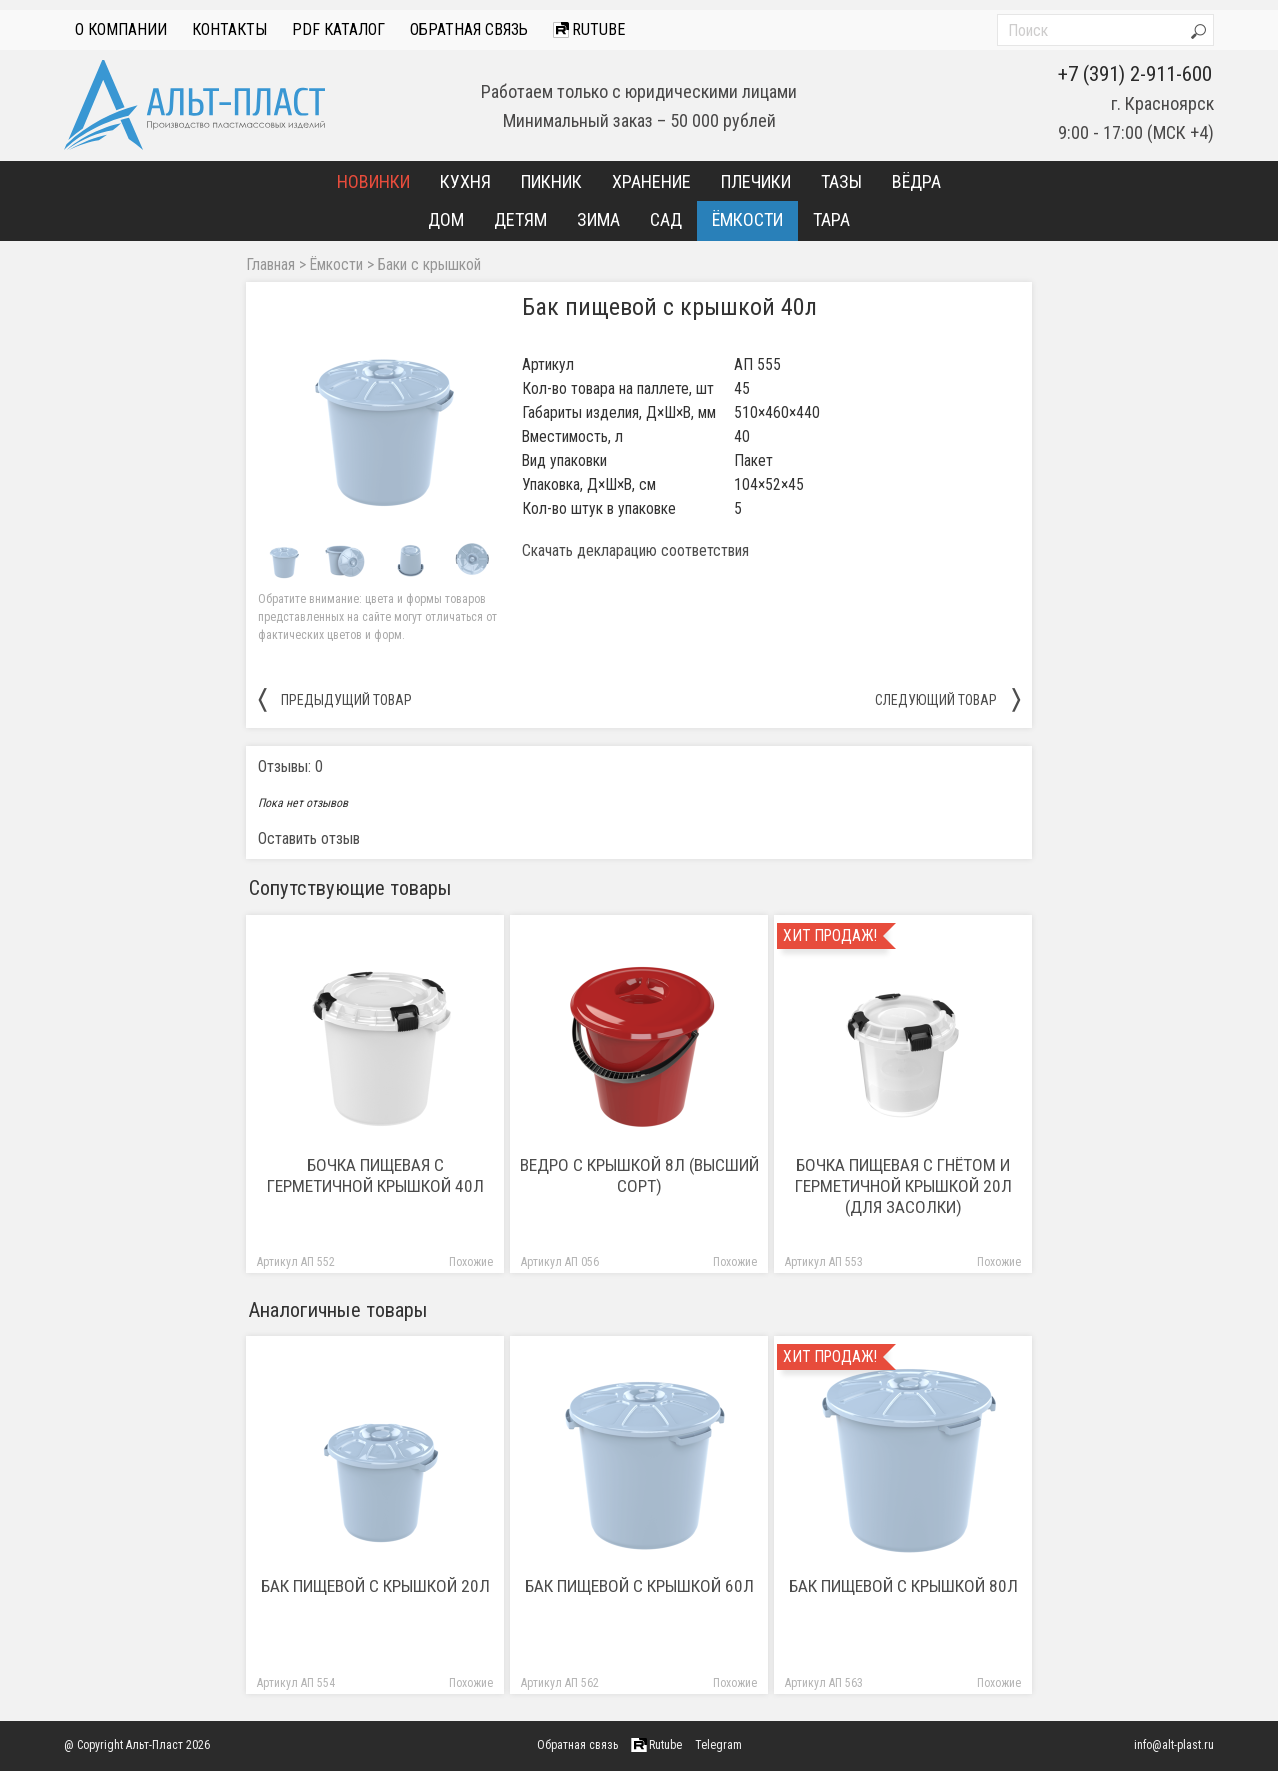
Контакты (229, 29)
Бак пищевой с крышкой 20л (375, 1586)
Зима (598, 219)
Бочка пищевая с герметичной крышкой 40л (375, 1175)
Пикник (551, 181)
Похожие (471, 1262)
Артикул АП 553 (824, 1262)
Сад (666, 219)
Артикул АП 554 (296, 1683)
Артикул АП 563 (824, 1683)
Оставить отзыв (309, 838)
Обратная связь (469, 29)
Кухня (465, 181)
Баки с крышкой (429, 265)
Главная (270, 265)
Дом (446, 219)
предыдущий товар (335, 699)
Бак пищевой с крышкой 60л (639, 1586)
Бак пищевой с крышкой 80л (903, 1586)
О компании (121, 29)
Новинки (373, 181)
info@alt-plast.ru (1174, 1745)
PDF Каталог (338, 29)
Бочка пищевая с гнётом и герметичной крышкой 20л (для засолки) (903, 1186)
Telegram (718, 1745)
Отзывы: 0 (290, 766)
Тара (831, 219)
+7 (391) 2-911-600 (1135, 74)
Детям (520, 219)
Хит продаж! (830, 936)
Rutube (589, 29)
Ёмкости (747, 219)
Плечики (756, 181)
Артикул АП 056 (560, 1262)
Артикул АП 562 (560, 1683)
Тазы (841, 181)
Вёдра (916, 181)
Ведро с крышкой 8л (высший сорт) (639, 1175)
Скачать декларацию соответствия (635, 551)
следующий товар (947, 699)
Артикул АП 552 (296, 1262)
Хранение (651, 181)
